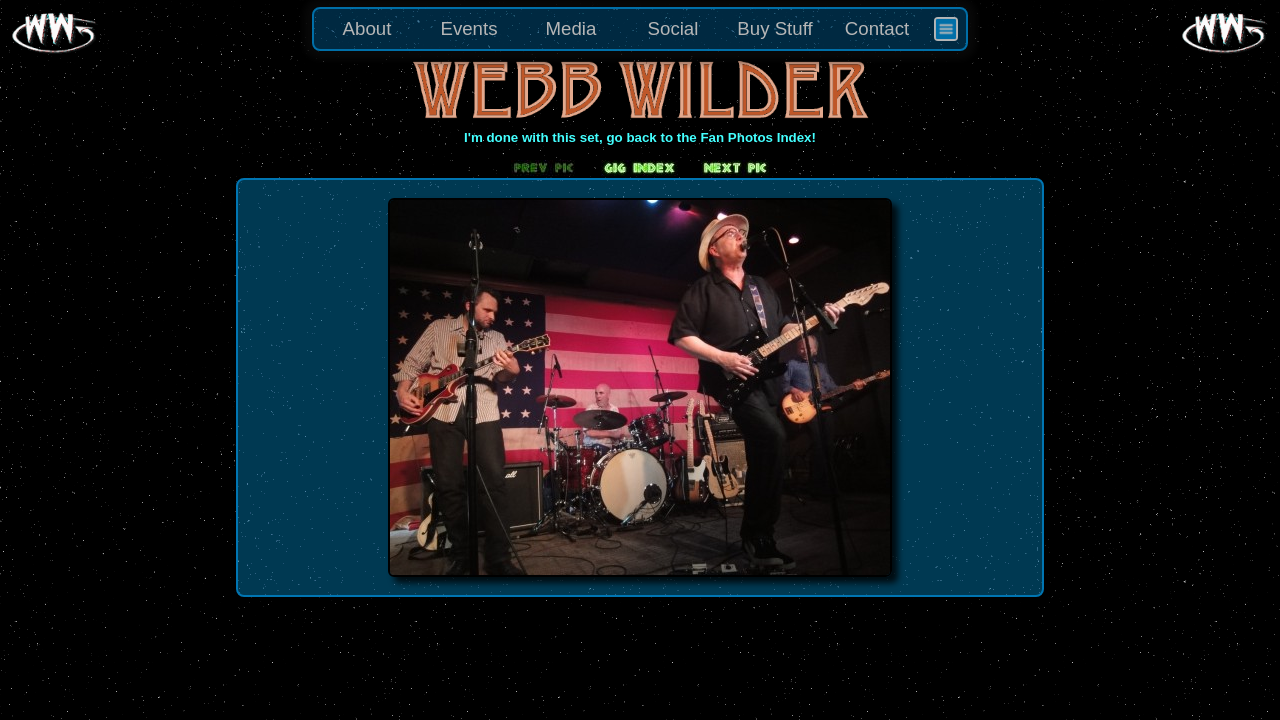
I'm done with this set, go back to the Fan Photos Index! (640, 137)
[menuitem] (946, 29)
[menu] (640, 29)
